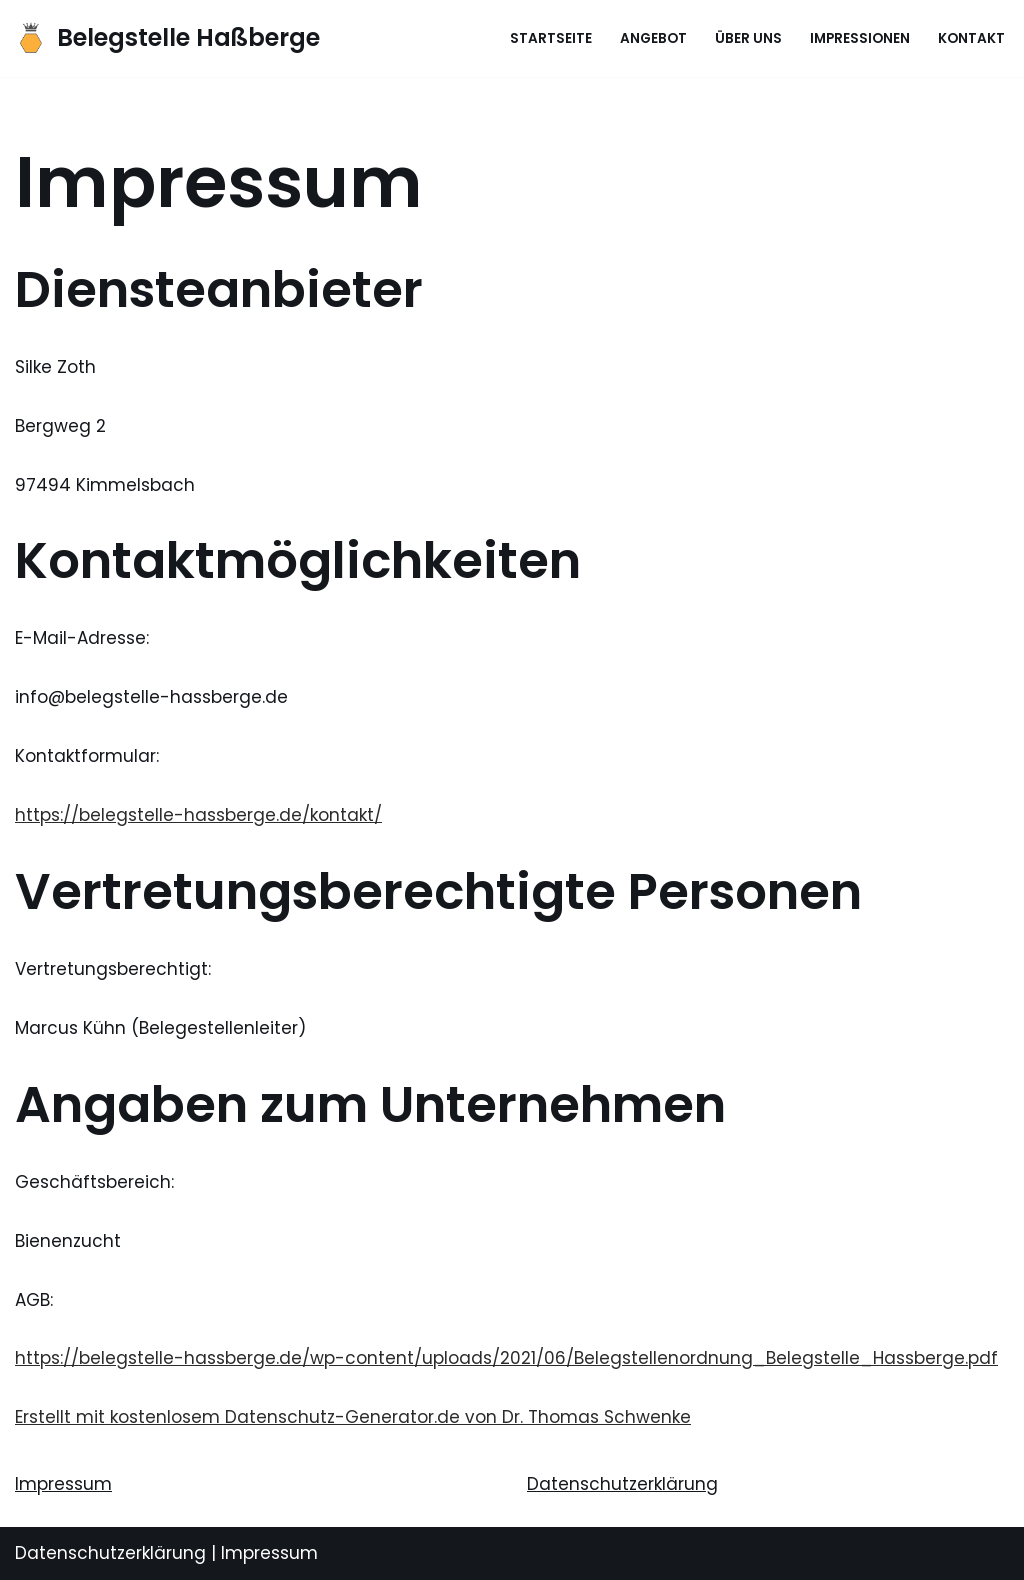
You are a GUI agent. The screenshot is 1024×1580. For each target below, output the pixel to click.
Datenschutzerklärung (622, 1484)
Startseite (551, 38)
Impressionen (860, 38)
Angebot (653, 38)
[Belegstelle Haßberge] (167, 38)
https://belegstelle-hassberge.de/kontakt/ (198, 815)
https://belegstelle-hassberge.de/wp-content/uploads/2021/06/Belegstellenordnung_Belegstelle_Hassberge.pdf (506, 1358)
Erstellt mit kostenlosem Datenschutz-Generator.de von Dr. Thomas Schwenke (353, 1417)
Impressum (63, 1484)
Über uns (748, 38)
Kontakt (971, 38)
